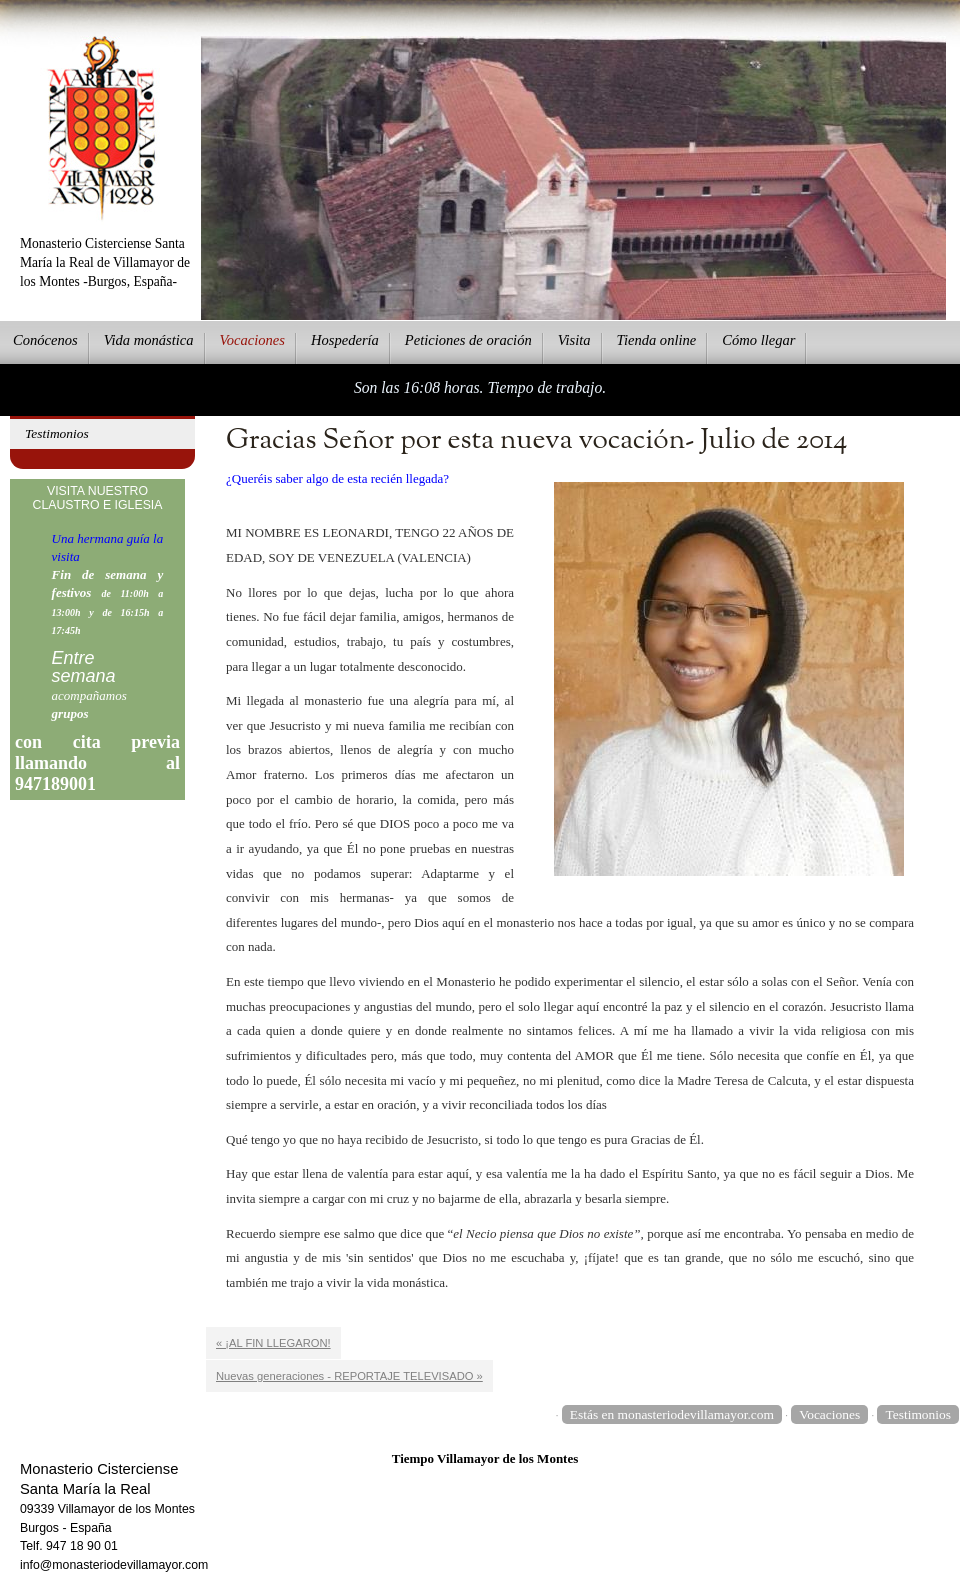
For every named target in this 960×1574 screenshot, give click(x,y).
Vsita (574, 340)
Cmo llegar (758, 340)
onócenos (45, 340)
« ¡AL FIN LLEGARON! (273, 1343)
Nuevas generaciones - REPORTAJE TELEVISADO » (349, 1376)
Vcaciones (252, 340)
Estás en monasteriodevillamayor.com (672, 1414)
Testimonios (57, 433)
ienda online (657, 340)
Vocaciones (829, 1414)
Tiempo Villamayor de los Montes (485, 1458)
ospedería (345, 340)
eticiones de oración (468, 340)
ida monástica (149, 340)
